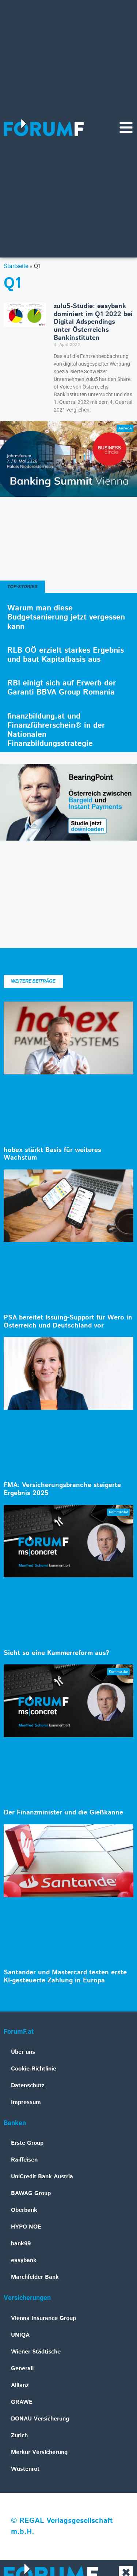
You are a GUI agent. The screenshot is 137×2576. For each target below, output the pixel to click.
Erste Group (27, 2143)
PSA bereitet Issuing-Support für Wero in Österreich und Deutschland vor (68, 1321)
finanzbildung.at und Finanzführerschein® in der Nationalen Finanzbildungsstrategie (56, 730)
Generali (22, 2368)
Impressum (26, 2102)
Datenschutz (28, 2085)
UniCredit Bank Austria (42, 2176)
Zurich (19, 2435)
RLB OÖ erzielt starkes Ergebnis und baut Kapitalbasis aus (65, 655)
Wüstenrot (25, 2469)
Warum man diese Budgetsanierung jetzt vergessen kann (66, 617)
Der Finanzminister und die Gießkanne (63, 1812)
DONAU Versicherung (40, 2419)
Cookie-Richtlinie (33, 2069)
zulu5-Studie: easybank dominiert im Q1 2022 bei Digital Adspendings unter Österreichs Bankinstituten (93, 322)
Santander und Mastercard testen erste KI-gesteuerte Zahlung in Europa (65, 1976)
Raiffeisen (24, 2160)
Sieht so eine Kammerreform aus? (56, 1653)
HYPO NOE (26, 2227)
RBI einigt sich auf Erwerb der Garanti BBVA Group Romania (61, 688)
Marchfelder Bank (35, 2277)
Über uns (23, 2052)
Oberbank (24, 2210)
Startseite (16, 266)
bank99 (21, 2243)
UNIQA (20, 2335)
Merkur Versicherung (39, 2452)
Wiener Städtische (36, 2352)
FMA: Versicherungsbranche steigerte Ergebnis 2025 (62, 1489)
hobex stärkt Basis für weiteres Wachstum (52, 1154)
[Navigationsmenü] (126, 127)
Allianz (20, 2385)
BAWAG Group (31, 2193)
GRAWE (22, 2402)
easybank (24, 2260)
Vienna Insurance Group (43, 2318)
